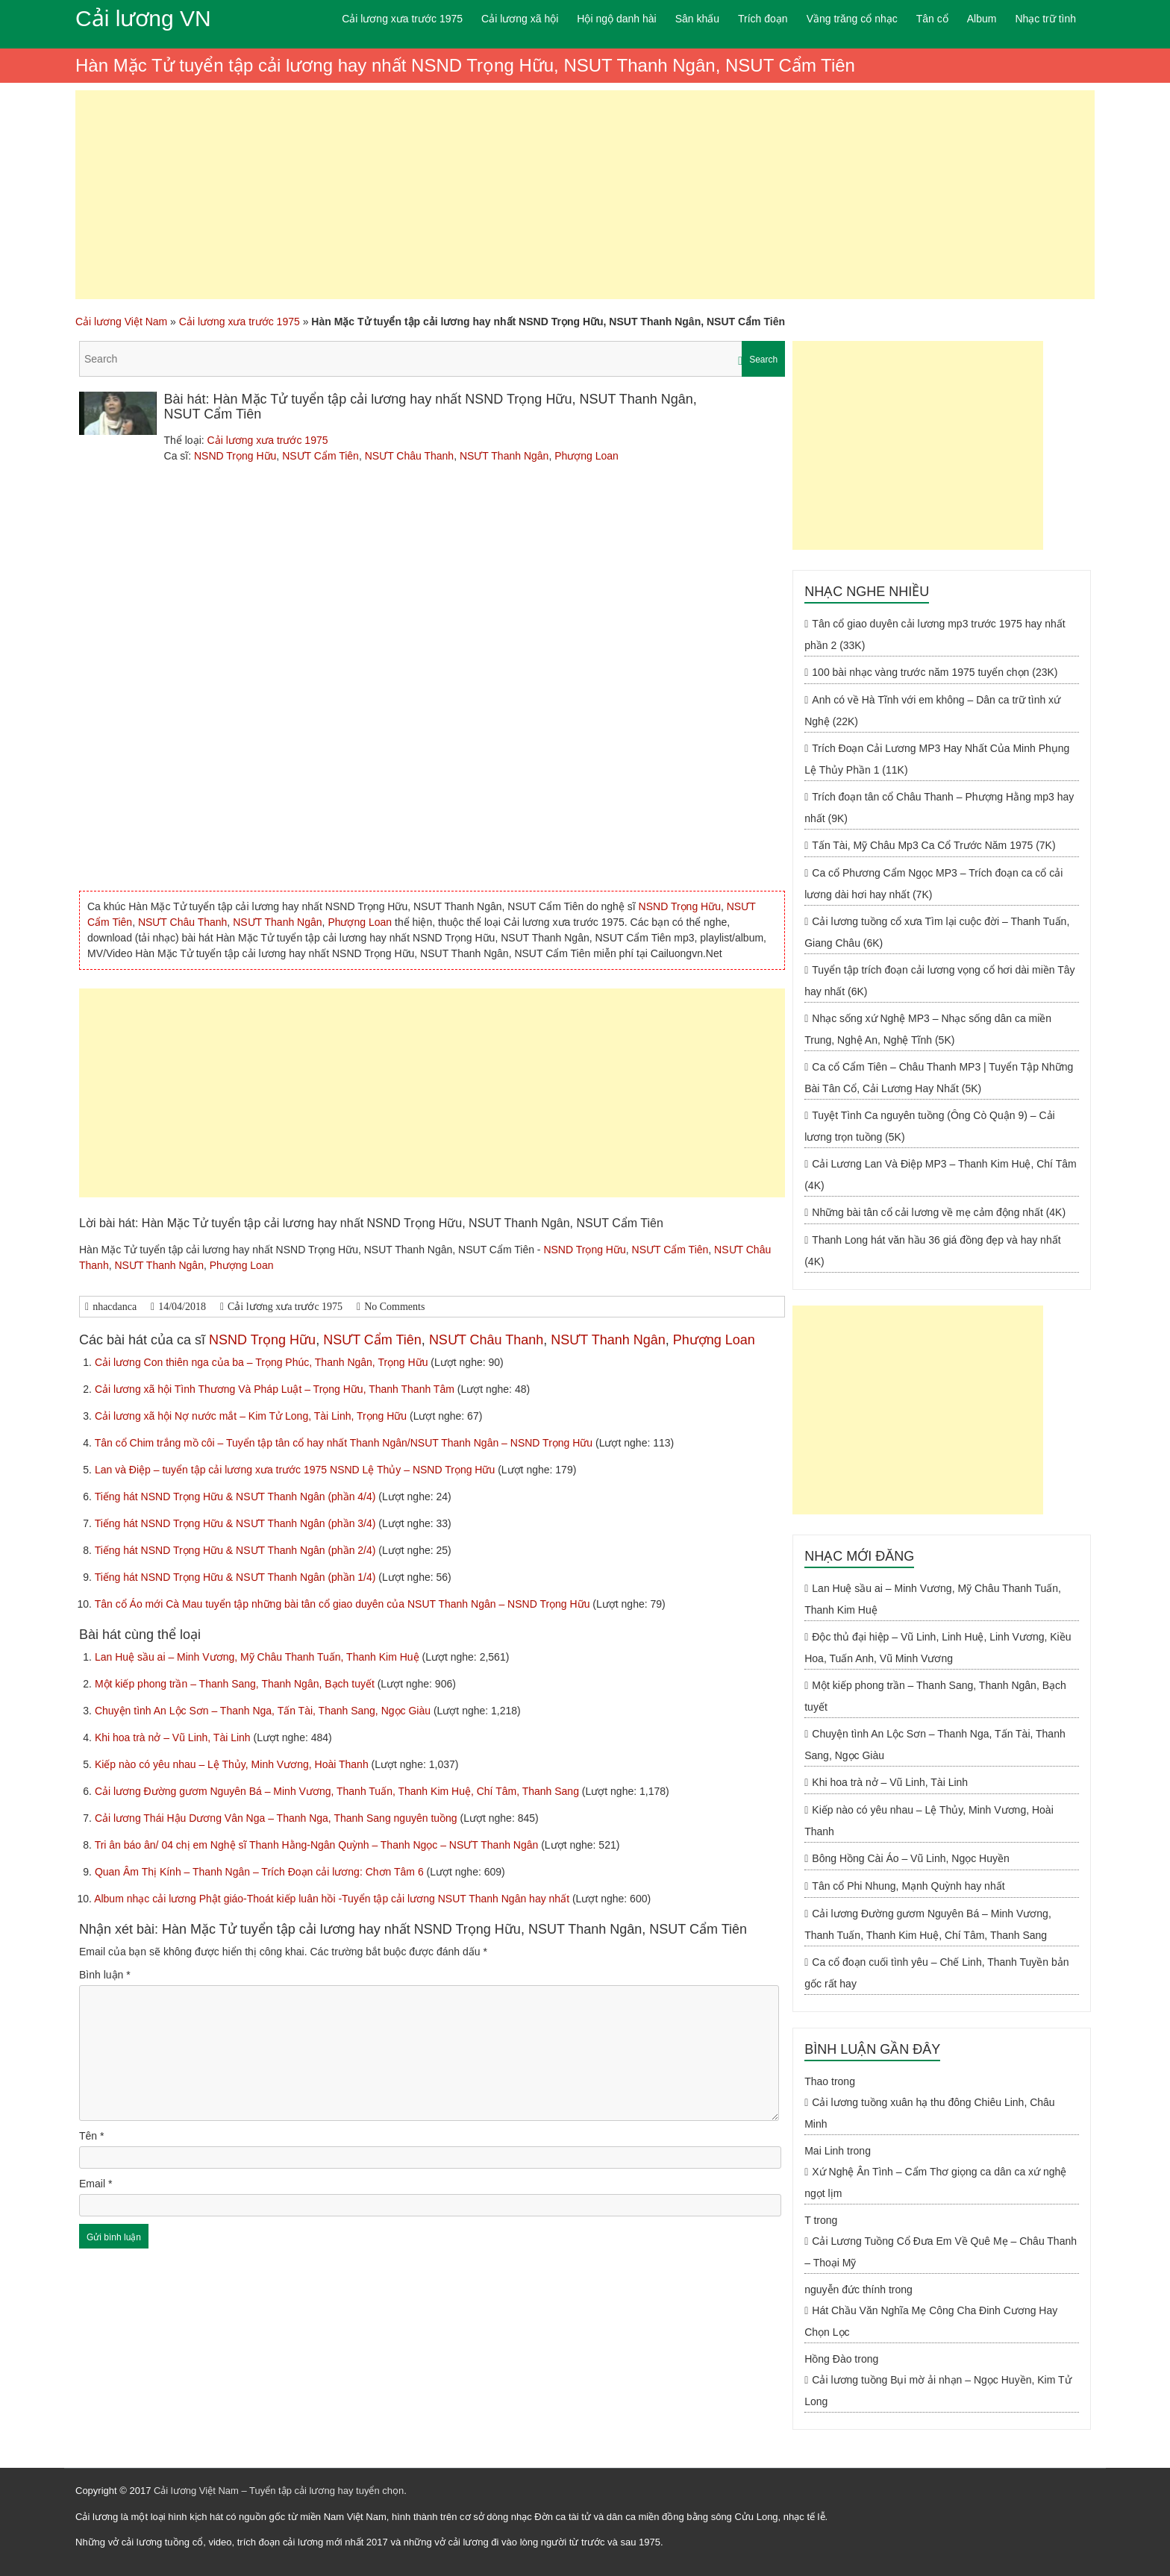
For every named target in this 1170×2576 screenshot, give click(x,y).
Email (95, 2184)
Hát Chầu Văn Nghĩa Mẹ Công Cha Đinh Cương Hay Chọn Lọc (930, 2321)
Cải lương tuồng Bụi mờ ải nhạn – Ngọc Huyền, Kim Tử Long (937, 2390)
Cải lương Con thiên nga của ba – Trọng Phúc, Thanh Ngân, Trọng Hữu (263, 1362)
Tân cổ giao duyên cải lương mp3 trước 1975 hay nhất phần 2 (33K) (935, 634)
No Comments (394, 1306)
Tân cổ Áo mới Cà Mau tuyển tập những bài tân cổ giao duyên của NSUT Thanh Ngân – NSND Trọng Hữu (344, 1604)
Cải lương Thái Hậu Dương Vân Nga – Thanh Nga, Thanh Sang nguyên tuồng (277, 1818)
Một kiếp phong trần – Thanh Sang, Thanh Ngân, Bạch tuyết (236, 1684)
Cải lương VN (143, 18)
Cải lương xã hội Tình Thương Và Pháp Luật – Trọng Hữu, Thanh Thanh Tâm (276, 1389)
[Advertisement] (585, 194)
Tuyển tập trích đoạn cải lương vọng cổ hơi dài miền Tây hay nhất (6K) (939, 980)
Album (982, 19)
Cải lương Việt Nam (121, 322)
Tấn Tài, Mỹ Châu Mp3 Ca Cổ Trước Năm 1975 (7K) (933, 845)
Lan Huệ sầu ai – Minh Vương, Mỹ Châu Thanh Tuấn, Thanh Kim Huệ (258, 1657)
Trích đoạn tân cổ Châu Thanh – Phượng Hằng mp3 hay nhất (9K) (939, 807)
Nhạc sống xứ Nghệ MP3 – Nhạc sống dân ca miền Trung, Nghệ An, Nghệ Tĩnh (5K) (927, 1029)
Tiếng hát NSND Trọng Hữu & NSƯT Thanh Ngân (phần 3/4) (237, 1523)
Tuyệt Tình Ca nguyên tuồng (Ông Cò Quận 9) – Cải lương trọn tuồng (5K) (929, 1126)
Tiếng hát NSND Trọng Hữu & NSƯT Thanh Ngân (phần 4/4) (237, 1496)
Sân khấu (697, 19)
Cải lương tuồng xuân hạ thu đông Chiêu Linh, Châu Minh (929, 2113)
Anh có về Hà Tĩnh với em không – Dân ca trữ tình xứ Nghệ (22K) (932, 710)
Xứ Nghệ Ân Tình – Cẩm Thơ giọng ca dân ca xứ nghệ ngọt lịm (935, 2182)
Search (763, 359)
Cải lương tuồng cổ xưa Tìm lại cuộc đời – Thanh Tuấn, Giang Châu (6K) (936, 932)
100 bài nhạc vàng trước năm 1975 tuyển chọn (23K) (934, 672)
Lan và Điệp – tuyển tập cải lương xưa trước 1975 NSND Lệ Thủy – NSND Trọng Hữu (296, 1470)
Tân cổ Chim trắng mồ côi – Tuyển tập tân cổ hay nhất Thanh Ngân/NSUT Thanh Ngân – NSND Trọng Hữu (345, 1443)
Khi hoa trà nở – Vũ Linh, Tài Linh (174, 1737)
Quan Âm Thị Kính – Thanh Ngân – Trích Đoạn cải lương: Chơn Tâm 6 (261, 1872)
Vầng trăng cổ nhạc (852, 19)
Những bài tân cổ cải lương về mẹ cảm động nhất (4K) (939, 1212)
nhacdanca (115, 1306)
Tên (91, 2136)
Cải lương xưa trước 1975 (402, 19)
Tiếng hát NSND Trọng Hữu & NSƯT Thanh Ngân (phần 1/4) (237, 1577)
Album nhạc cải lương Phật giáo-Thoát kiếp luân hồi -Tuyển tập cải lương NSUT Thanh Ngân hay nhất (333, 1899)
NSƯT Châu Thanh (409, 456)
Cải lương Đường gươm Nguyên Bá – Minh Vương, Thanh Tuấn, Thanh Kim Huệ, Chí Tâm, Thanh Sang (338, 1791)
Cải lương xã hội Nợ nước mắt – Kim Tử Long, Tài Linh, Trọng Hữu (252, 1416)
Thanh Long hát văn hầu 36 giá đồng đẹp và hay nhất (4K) (932, 1250)
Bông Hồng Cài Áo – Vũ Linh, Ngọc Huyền (910, 1858)
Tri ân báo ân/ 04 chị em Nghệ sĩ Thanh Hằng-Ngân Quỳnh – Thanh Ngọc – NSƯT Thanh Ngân (318, 1845)
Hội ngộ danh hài (616, 19)
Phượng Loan (586, 456)
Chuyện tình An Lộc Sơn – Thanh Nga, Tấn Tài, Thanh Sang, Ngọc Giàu (264, 1711)
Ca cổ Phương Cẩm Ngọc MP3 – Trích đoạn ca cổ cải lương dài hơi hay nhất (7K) (933, 883)
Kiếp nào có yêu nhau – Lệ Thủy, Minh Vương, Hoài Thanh (233, 1764)
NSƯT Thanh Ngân (504, 456)
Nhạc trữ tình (1045, 19)
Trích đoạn (763, 19)
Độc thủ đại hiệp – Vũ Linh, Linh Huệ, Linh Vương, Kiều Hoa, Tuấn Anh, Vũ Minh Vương (937, 1647)
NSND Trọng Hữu (235, 456)
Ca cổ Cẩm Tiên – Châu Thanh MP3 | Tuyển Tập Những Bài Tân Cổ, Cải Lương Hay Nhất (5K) (938, 1077)
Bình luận (105, 1975)
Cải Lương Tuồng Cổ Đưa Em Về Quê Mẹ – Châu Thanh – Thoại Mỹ (940, 2252)
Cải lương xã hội (519, 19)
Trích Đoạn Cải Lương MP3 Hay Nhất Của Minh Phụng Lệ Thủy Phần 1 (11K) (936, 759)
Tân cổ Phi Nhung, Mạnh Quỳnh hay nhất (908, 1886)
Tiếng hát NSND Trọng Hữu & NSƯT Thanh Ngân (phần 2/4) (237, 1550)
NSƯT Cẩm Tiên (320, 456)
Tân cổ (932, 19)
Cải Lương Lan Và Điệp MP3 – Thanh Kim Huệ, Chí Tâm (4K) (940, 1174)
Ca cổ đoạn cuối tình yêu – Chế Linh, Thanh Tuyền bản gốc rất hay (936, 1973)
